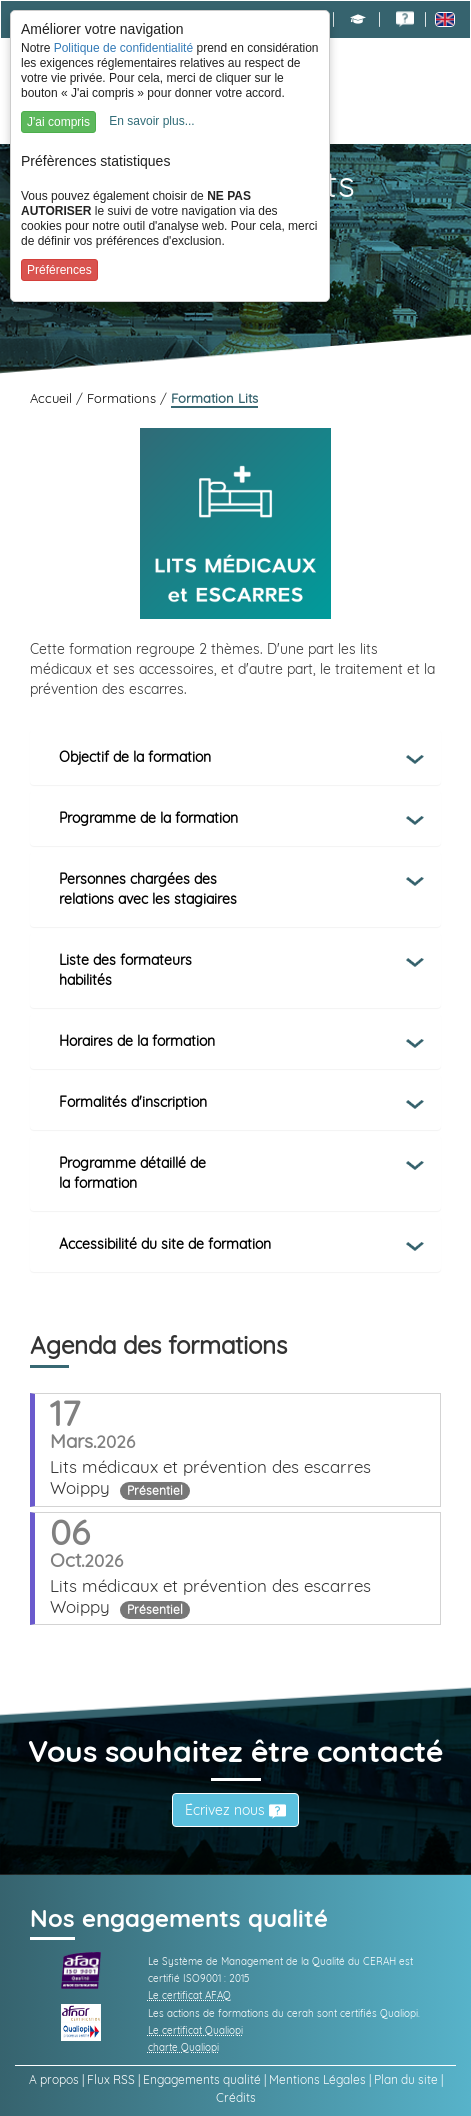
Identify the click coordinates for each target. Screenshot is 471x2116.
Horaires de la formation (137, 1041)
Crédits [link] (236, 2097)
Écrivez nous (235, 1810)
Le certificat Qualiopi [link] (195, 2030)
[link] (405, 19)
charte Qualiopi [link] (183, 2047)
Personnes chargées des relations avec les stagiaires (148, 889)
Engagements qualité (202, 2079)
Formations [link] (123, 398)
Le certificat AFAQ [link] (189, 1995)
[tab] (235, 757)
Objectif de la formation (135, 757)
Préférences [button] (59, 270)
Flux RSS (111, 2079)
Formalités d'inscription (133, 1102)
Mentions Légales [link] (317, 2079)
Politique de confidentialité (123, 48)
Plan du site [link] (406, 2079)
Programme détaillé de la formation (132, 1173)
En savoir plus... (151, 121)
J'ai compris (58, 122)
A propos (54, 2079)
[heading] (235, 757)
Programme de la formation (148, 818)
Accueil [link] (53, 398)
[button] (358, 19)
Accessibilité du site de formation (165, 1244)
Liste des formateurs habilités (125, 970)
